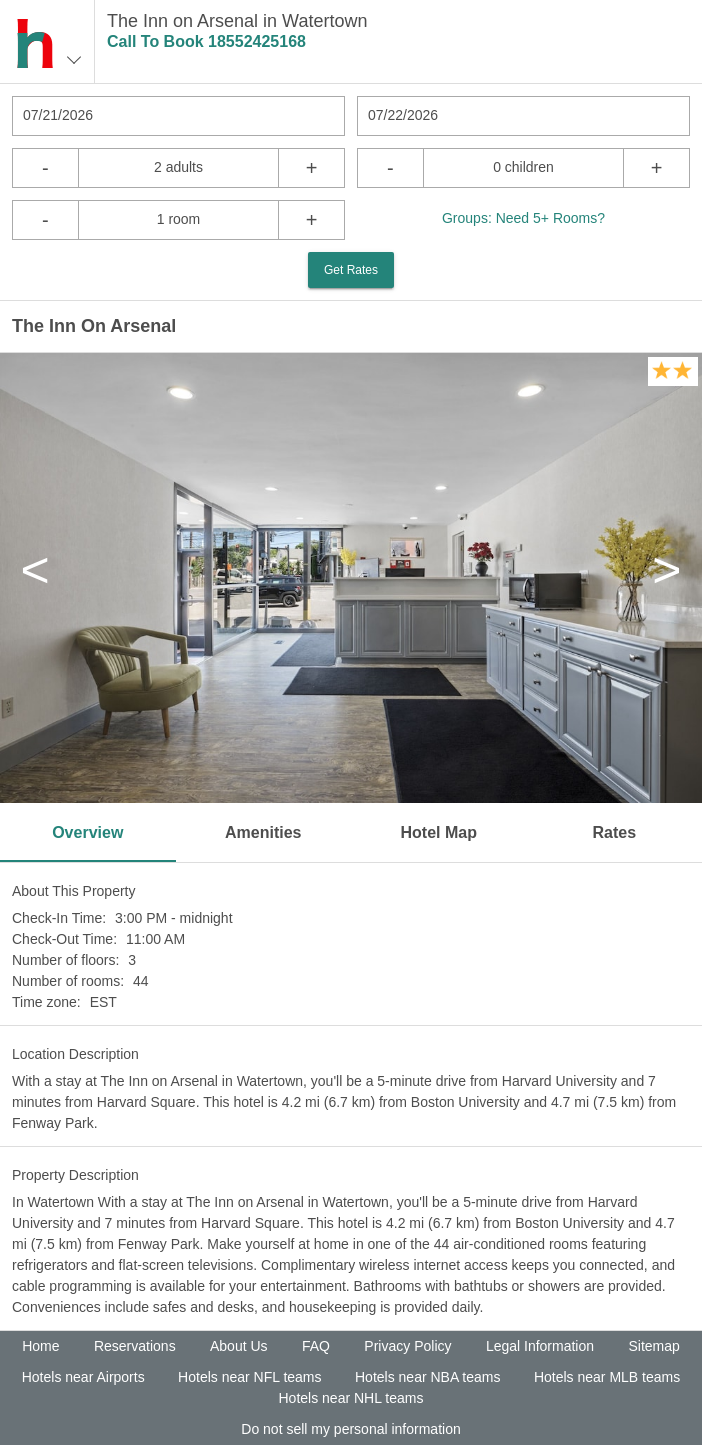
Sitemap (653, 1346)
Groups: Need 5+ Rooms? (523, 218)
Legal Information (540, 1346)
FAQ (316, 1346)
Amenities (263, 832)
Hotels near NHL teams (351, 1398)
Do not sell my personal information (350, 1429)
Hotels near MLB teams (607, 1377)
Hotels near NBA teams (428, 1377)
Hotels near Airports (83, 1377)
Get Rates (351, 270)
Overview (87, 832)
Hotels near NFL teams (249, 1377)
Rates (614, 832)
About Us (239, 1346)
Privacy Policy (407, 1346)
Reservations (135, 1346)
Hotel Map (439, 832)
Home (40, 1346)
